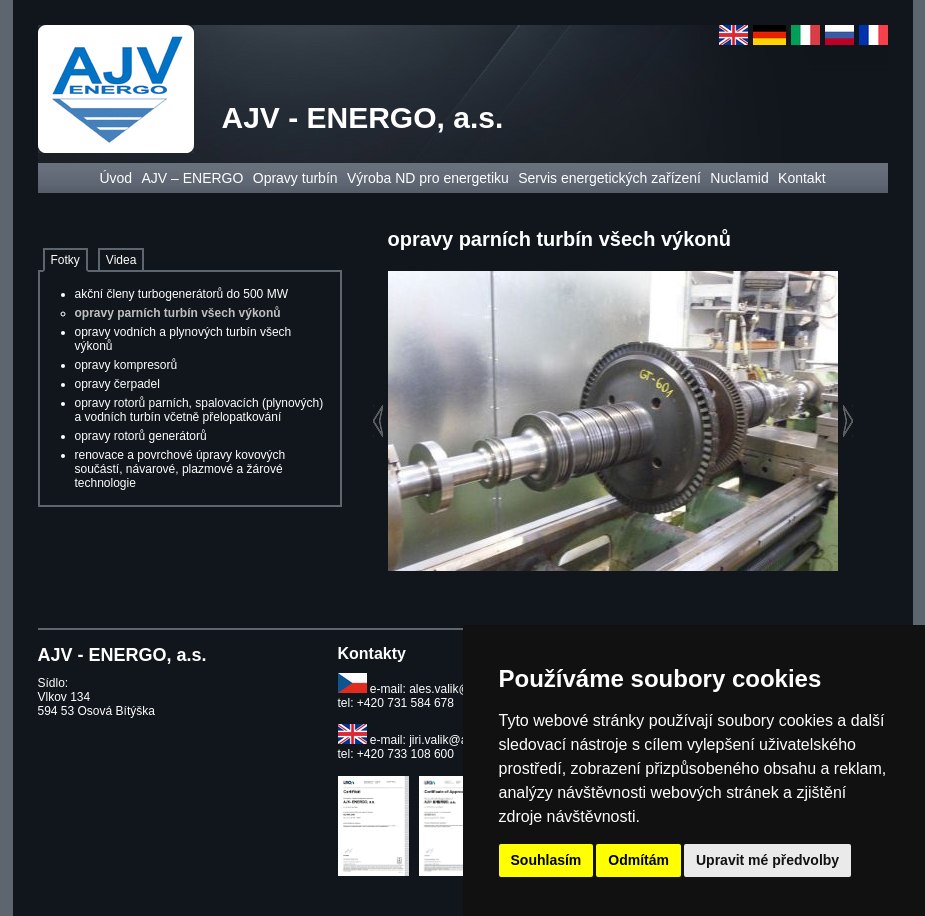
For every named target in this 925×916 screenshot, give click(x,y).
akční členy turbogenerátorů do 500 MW (181, 294)
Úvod (115, 178)
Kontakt (801, 178)
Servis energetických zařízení (609, 178)
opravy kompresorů (126, 365)
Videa (121, 260)
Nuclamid (739, 178)
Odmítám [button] (638, 860)
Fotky (65, 260)
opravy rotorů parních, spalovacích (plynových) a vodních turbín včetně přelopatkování (199, 410)
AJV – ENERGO (192, 178)
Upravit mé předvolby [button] (767, 860)
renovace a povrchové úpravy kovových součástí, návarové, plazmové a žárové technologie (180, 469)
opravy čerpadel (117, 384)
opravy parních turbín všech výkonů (178, 313)
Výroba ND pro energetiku (428, 178)
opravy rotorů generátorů (141, 436)
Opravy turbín (295, 178)
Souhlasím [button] (546, 860)
